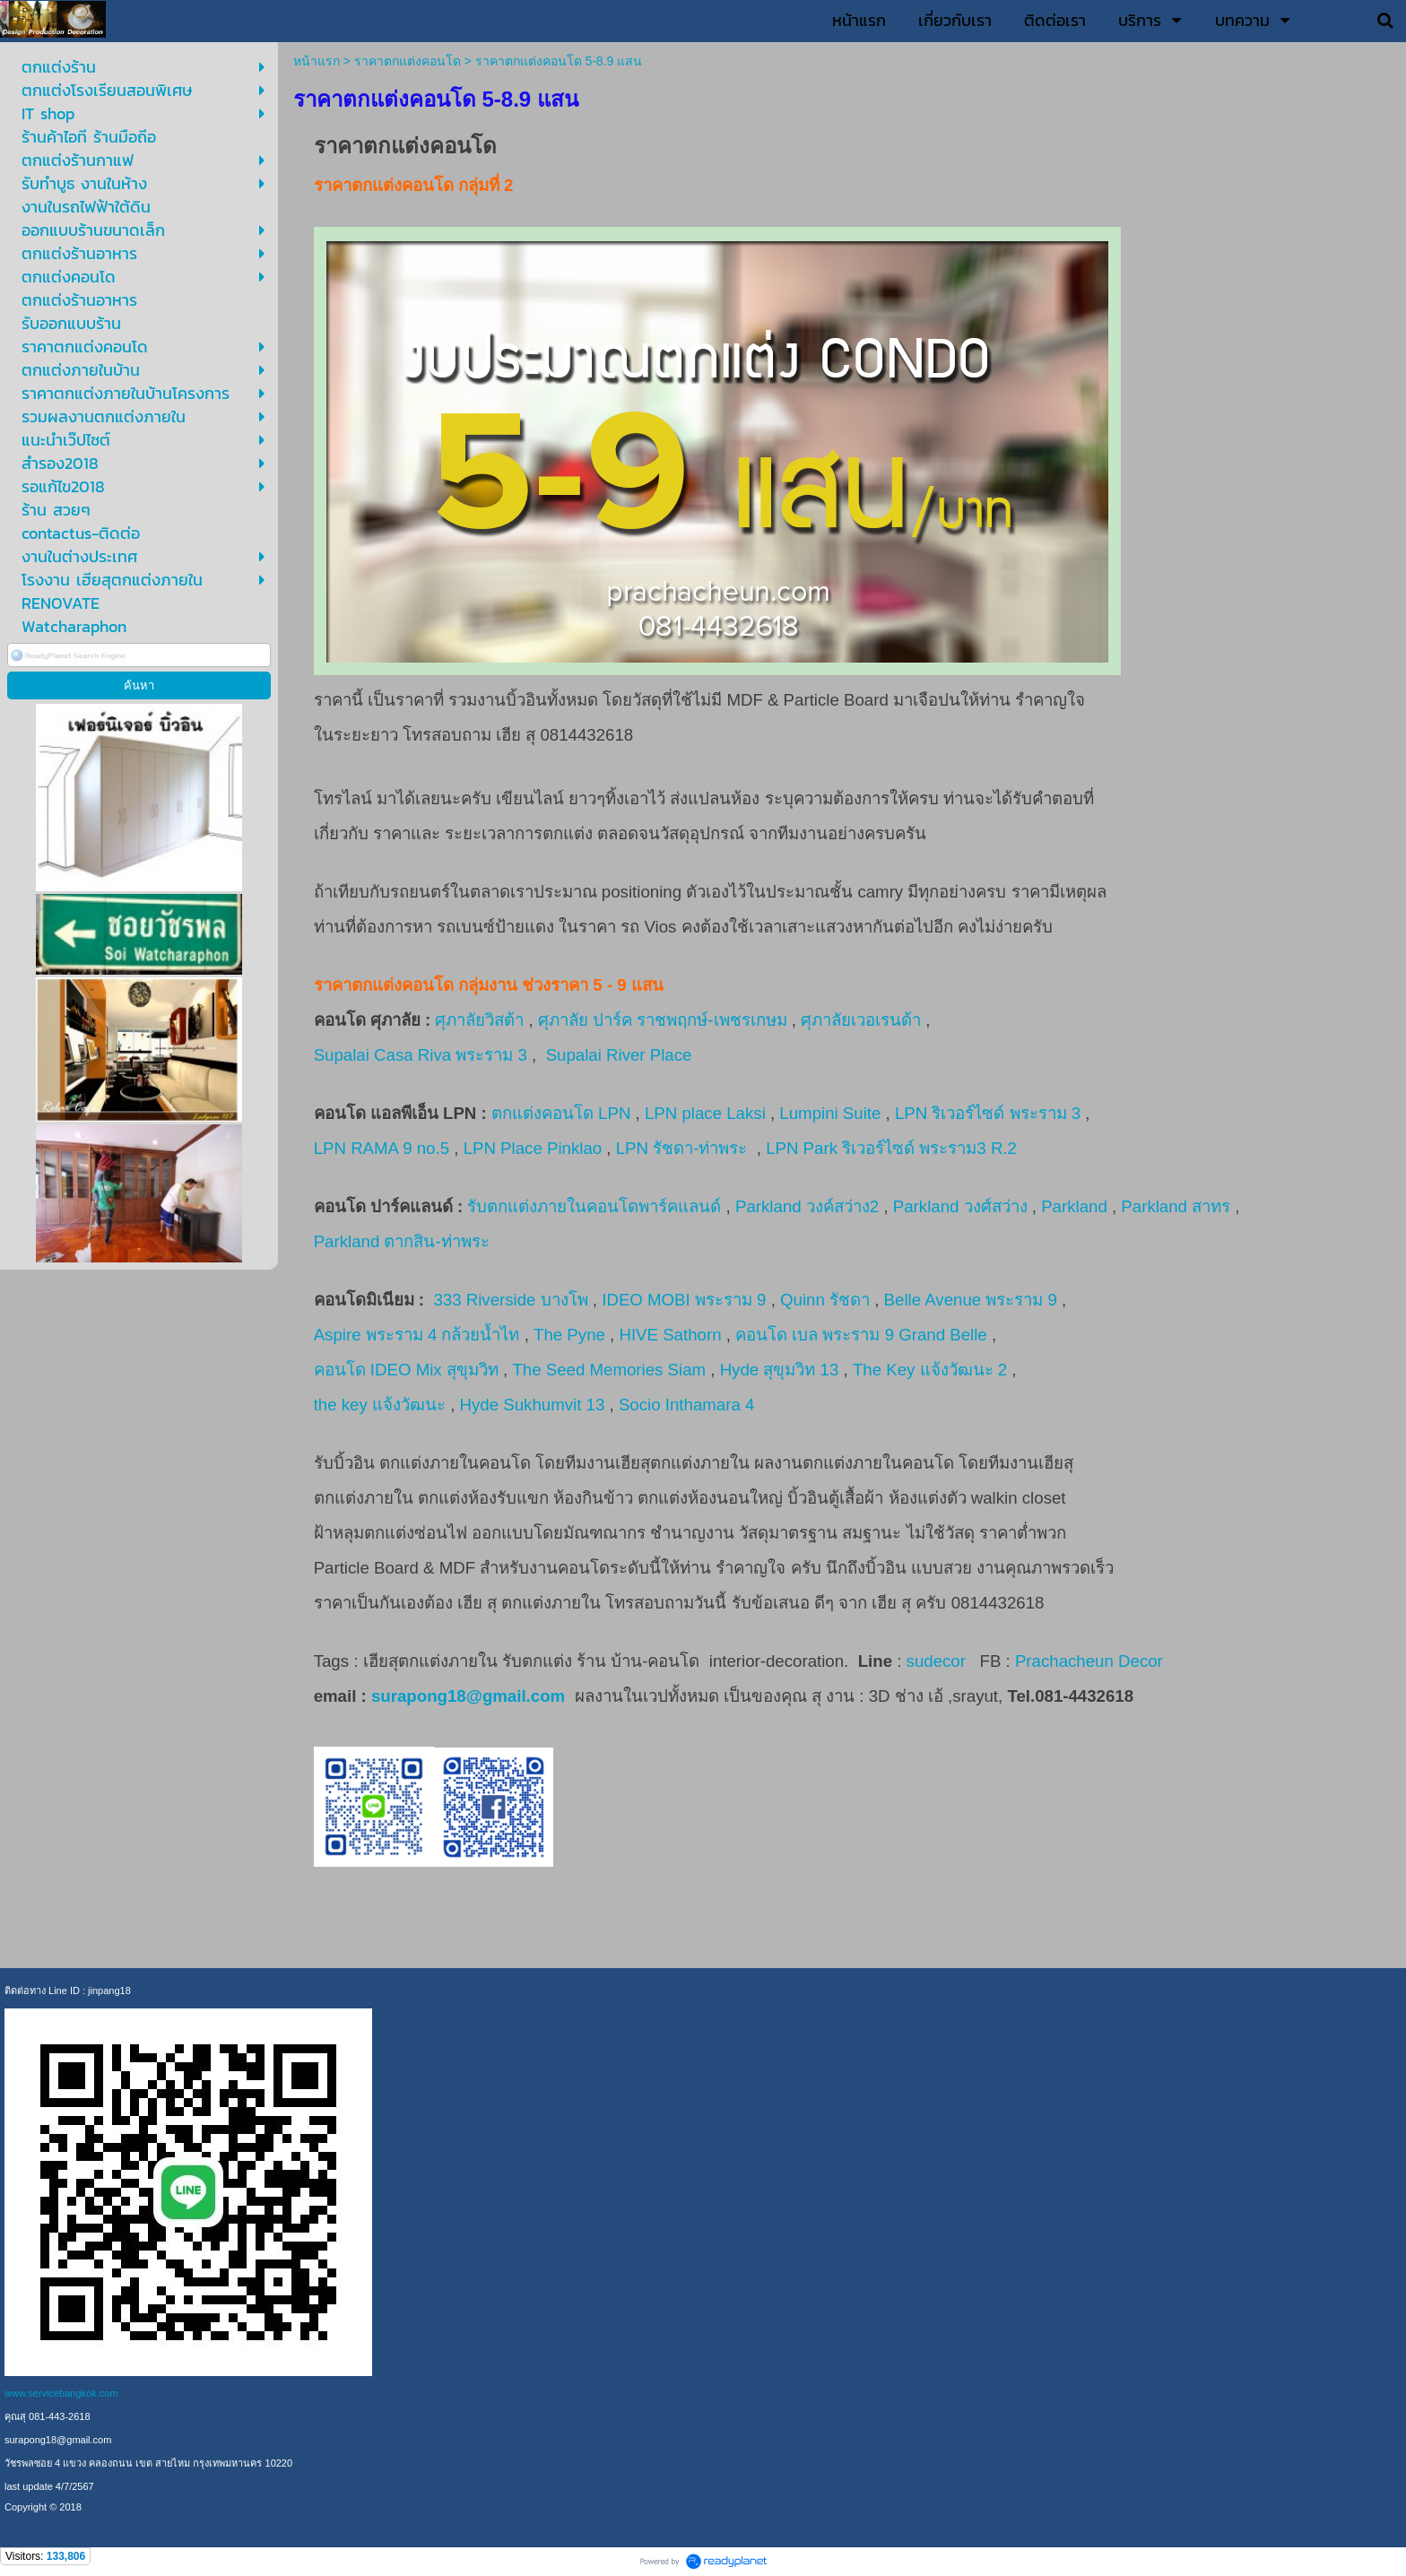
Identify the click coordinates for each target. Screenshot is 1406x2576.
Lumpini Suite (830, 1113)
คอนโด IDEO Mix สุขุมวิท (406, 1369)
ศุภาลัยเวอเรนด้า (861, 1019)
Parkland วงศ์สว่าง (960, 1206)
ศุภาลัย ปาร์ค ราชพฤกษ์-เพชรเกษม (662, 1019)
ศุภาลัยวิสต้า (479, 1019)
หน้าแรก (316, 61)
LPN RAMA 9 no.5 (381, 1148)
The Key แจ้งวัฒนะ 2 (930, 1369)
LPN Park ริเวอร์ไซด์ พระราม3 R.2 (893, 1148)
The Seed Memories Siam (609, 1369)
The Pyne (569, 1334)
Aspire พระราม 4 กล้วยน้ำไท (417, 1334)
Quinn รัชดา (825, 1299)
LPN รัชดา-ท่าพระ (684, 1148)
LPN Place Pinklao (533, 1148)
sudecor (936, 1661)
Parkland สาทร (1175, 1206)
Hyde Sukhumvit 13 (532, 1404)
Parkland (1074, 1206)
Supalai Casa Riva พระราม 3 (420, 1054)
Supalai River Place (619, 1054)
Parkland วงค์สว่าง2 (807, 1206)
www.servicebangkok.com (61, 2393)
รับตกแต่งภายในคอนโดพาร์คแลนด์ (594, 1206)
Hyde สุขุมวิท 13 (779, 1369)
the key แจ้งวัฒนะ (380, 1404)
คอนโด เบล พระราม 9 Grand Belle (861, 1334)
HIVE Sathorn (670, 1334)
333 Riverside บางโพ (510, 1299)
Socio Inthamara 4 (689, 1404)
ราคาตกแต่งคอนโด (407, 61)
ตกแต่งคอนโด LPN (560, 1113)
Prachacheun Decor (1091, 1661)
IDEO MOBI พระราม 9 (684, 1299)
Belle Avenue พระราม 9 (970, 1299)
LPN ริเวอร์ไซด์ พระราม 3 (988, 1113)
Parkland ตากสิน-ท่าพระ (402, 1241)
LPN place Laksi (705, 1113)
